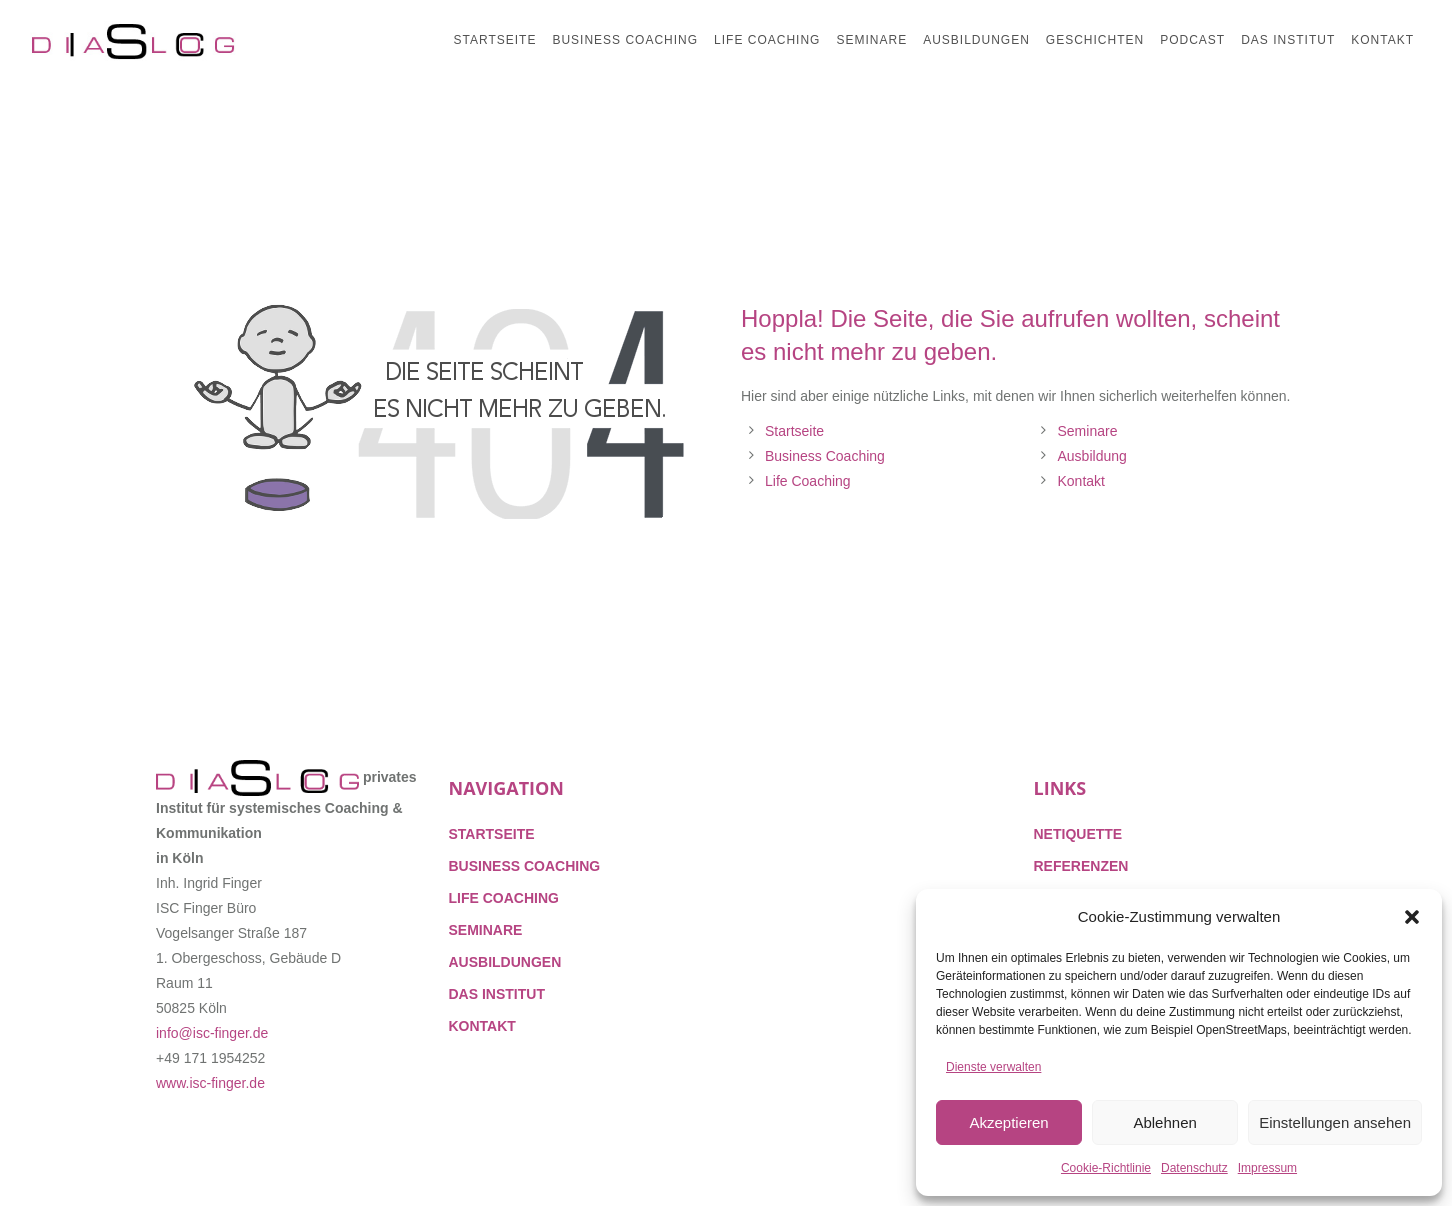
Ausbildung (1092, 456)
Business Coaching (825, 456)
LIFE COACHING (504, 898)
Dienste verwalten (993, 1067)
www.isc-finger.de (210, 1083)
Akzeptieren (1008, 1122)
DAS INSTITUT (497, 994)
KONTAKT (482, 1026)
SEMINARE (486, 930)
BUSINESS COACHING (525, 866)
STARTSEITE (492, 834)
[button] (1412, 917)
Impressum (1267, 1168)
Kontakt (1081, 481)
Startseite (794, 431)
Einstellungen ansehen (1335, 1122)
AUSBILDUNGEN (505, 962)
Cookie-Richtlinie (1106, 1168)
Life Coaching (808, 481)
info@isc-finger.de (212, 1033)
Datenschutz (1194, 1168)
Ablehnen (1164, 1122)
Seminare (1088, 431)
